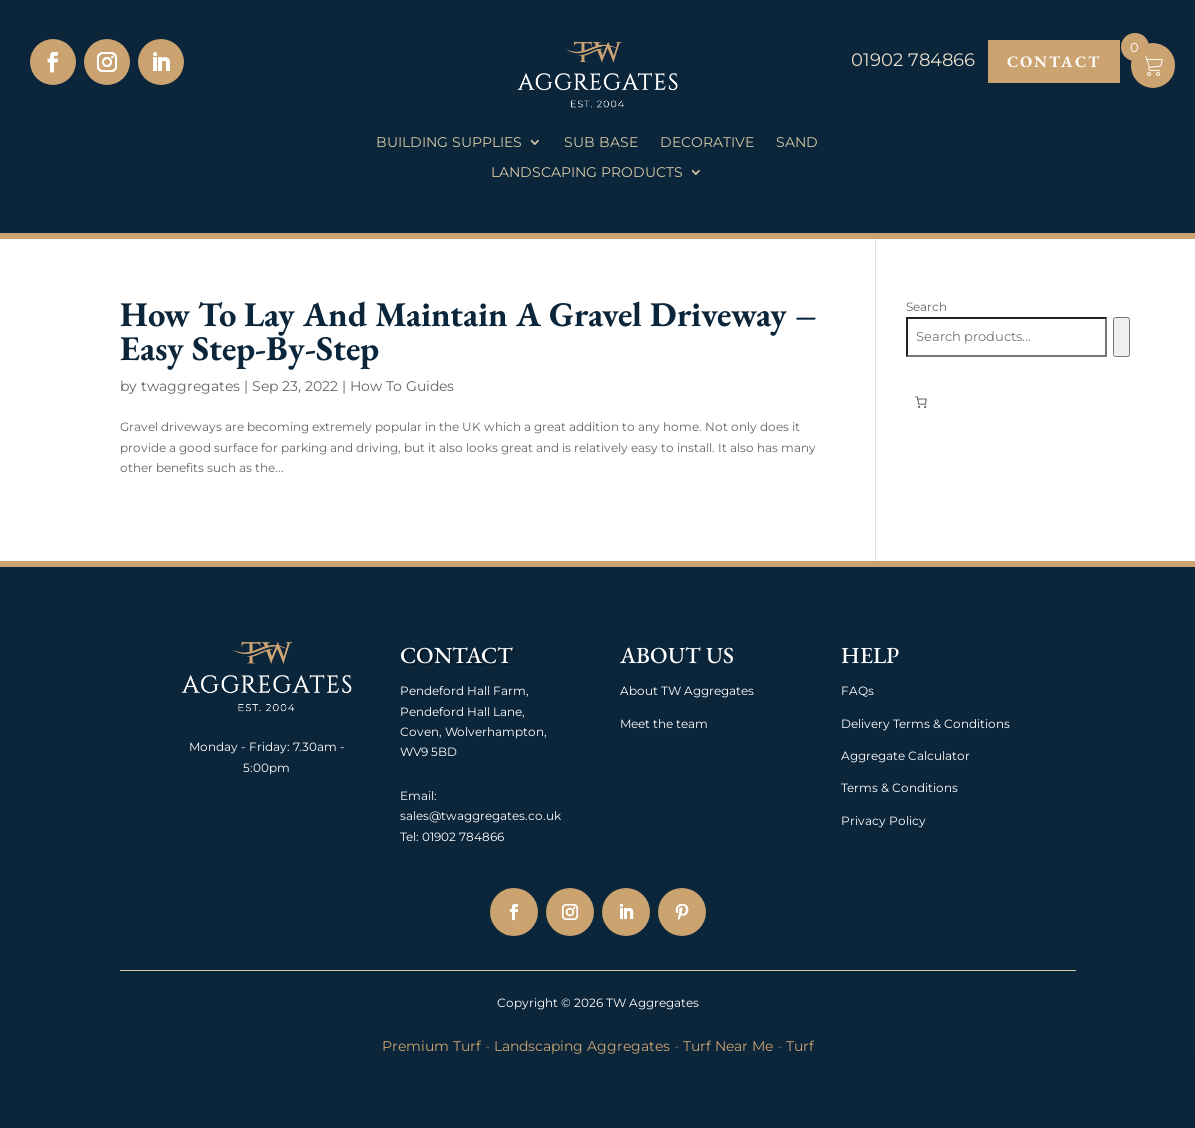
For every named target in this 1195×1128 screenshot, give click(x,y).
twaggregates (190, 386)
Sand (797, 143)
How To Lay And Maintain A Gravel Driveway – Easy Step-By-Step (468, 331)
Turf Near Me (728, 1046)
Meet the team (664, 723)
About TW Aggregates (687, 690)
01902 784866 (461, 836)
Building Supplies (449, 143)
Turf (800, 1046)
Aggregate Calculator (905, 755)
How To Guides (402, 386)
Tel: (409, 836)
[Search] (1121, 337)
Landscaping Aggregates (582, 1046)
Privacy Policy (883, 820)
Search (926, 306)
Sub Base (601, 143)
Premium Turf (431, 1046)
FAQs (857, 690)
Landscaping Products (587, 173)
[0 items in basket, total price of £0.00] (921, 402)
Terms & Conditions (899, 787)
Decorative (707, 143)
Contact (1054, 61)
